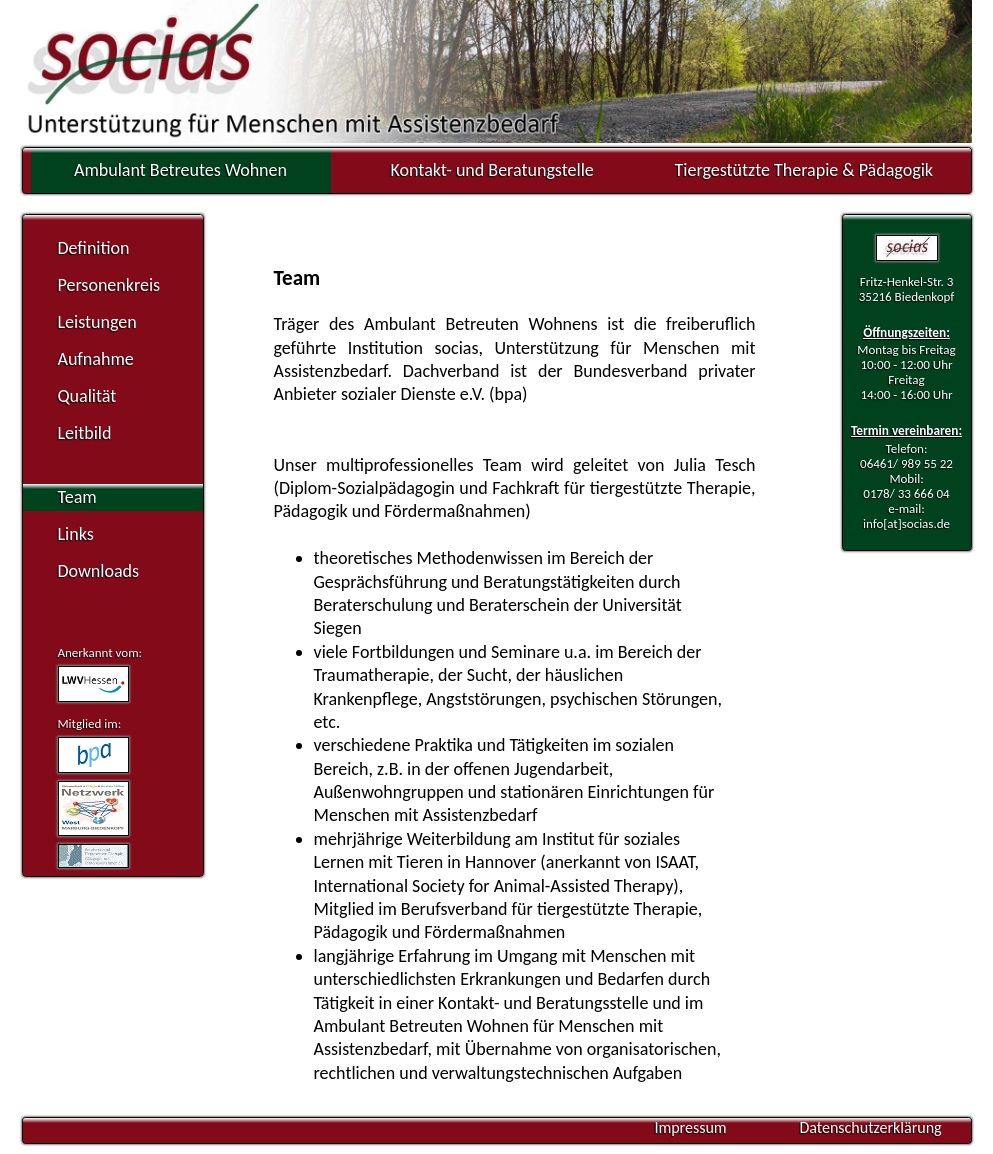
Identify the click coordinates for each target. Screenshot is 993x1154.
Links (76, 534)
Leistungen (97, 322)
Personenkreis (109, 285)
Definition (94, 248)
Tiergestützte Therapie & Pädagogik (804, 170)
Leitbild (85, 433)
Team (77, 497)
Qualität (87, 396)
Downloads (99, 571)
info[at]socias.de (906, 523)
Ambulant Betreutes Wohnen (180, 170)
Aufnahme (96, 359)
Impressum (690, 1127)
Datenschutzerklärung (870, 1127)
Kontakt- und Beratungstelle (492, 170)
